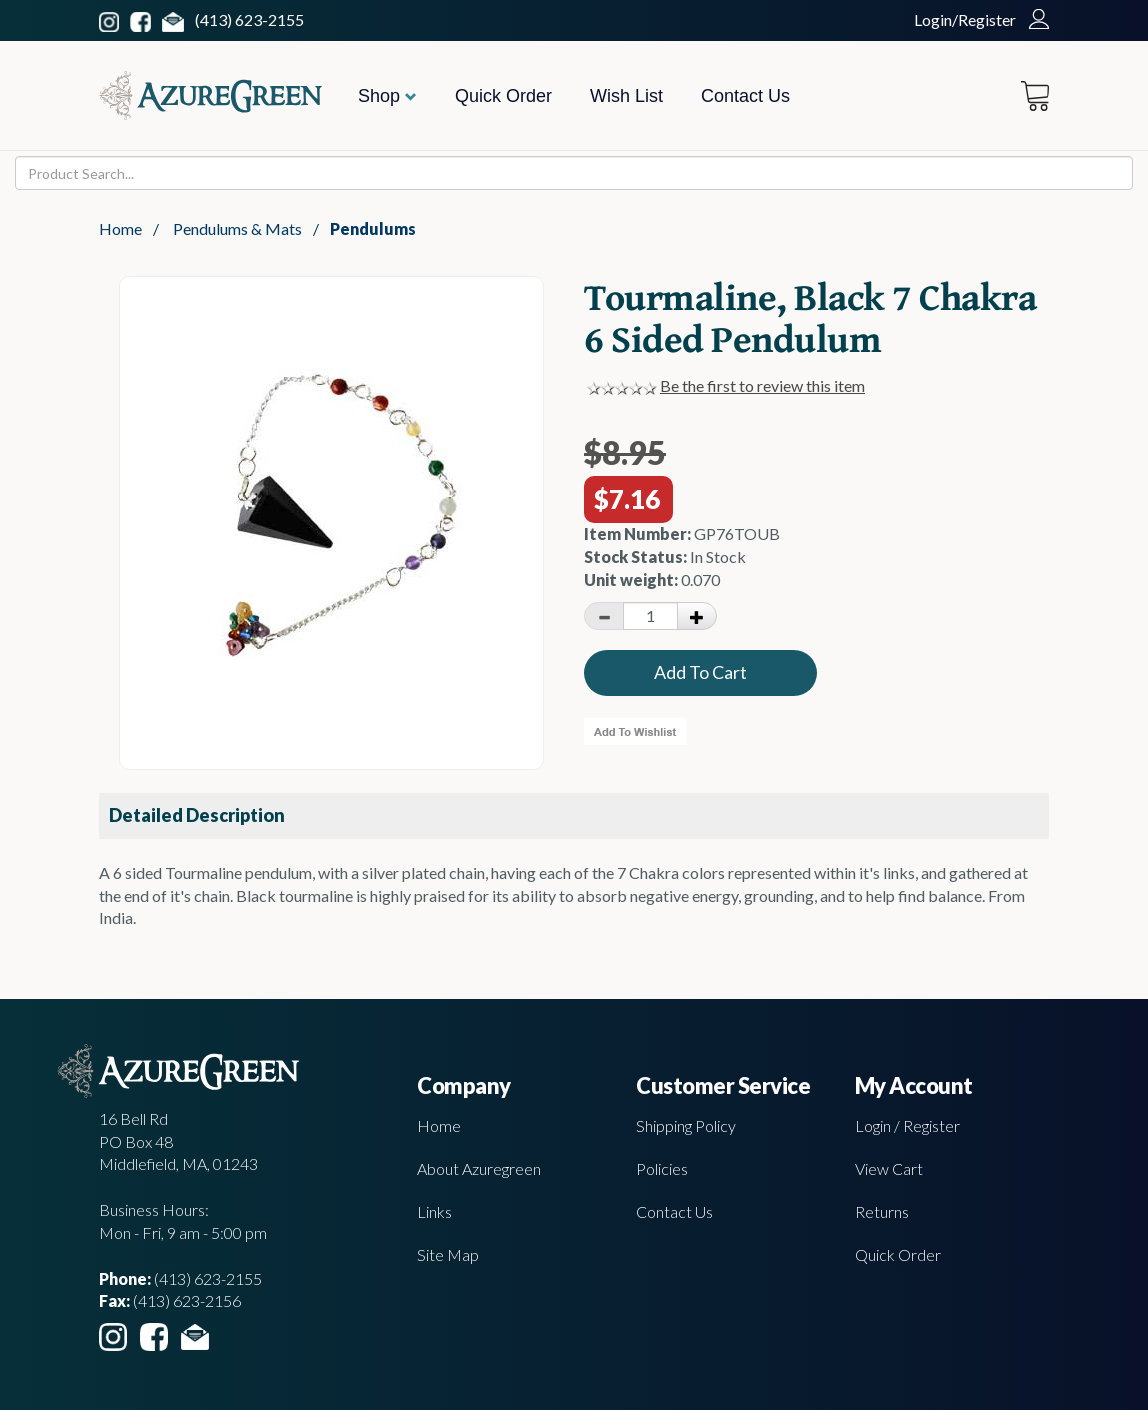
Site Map (448, 1254)
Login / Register (907, 1125)
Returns (882, 1211)
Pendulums (373, 228)
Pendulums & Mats (237, 228)
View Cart (889, 1168)
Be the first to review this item (762, 385)
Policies (662, 1168)
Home (120, 228)
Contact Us (745, 96)
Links (434, 1211)
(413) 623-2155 (249, 19)
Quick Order (503, 96)
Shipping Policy (686, 1125)
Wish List (626, 96)
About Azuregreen (479, 1168)
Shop (387, 96)
